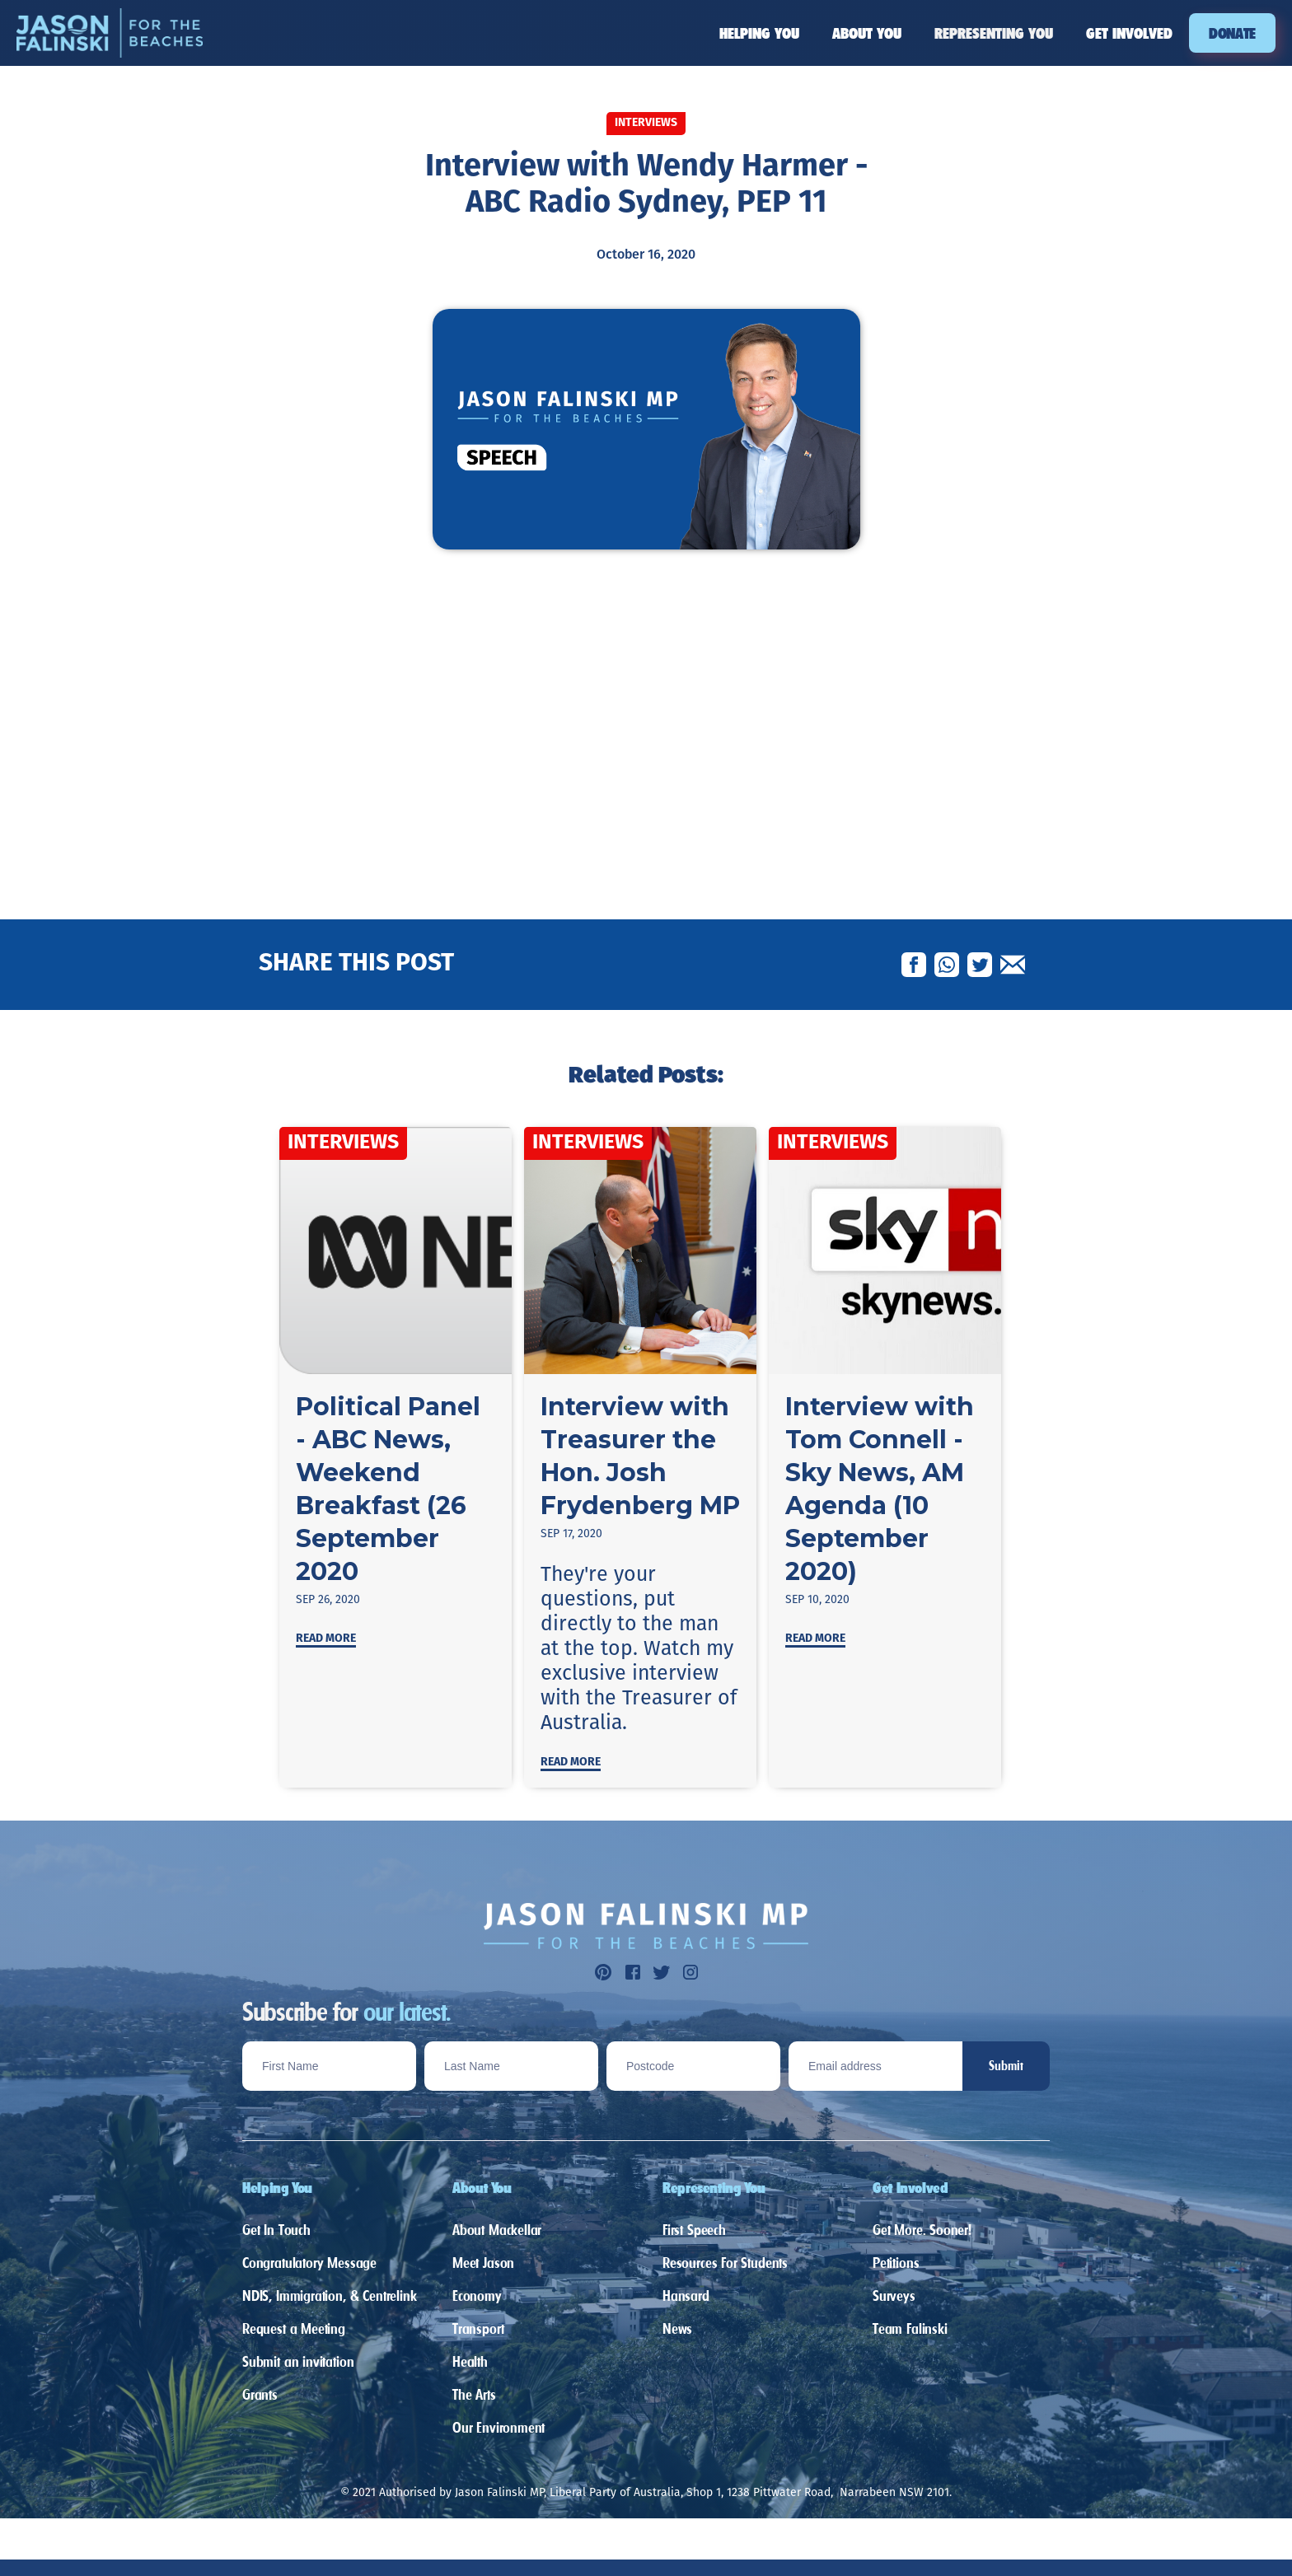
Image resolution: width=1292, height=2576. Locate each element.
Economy (477, 2295)
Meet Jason (483, 2262)
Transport (477, 2328)
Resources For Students (725, 2262)
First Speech (694, 2229)
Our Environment (498, 2427)
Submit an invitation (297, 2361)
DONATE (1232, 33)
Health (470, 2361)
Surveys (894, 2295)
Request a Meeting (293, 2328)
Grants (260, 2394)
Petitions (896, 2262)
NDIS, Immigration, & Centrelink (329, 2295)
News (677, 2328)
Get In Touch (276, 2229)
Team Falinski (910, 2328)
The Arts (474, 2394)
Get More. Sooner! (922, 2229)
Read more (326, 1639)
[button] (759, 33)
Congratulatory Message (309, 2262)
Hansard (685, 2295)
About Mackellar (496, 2229)
